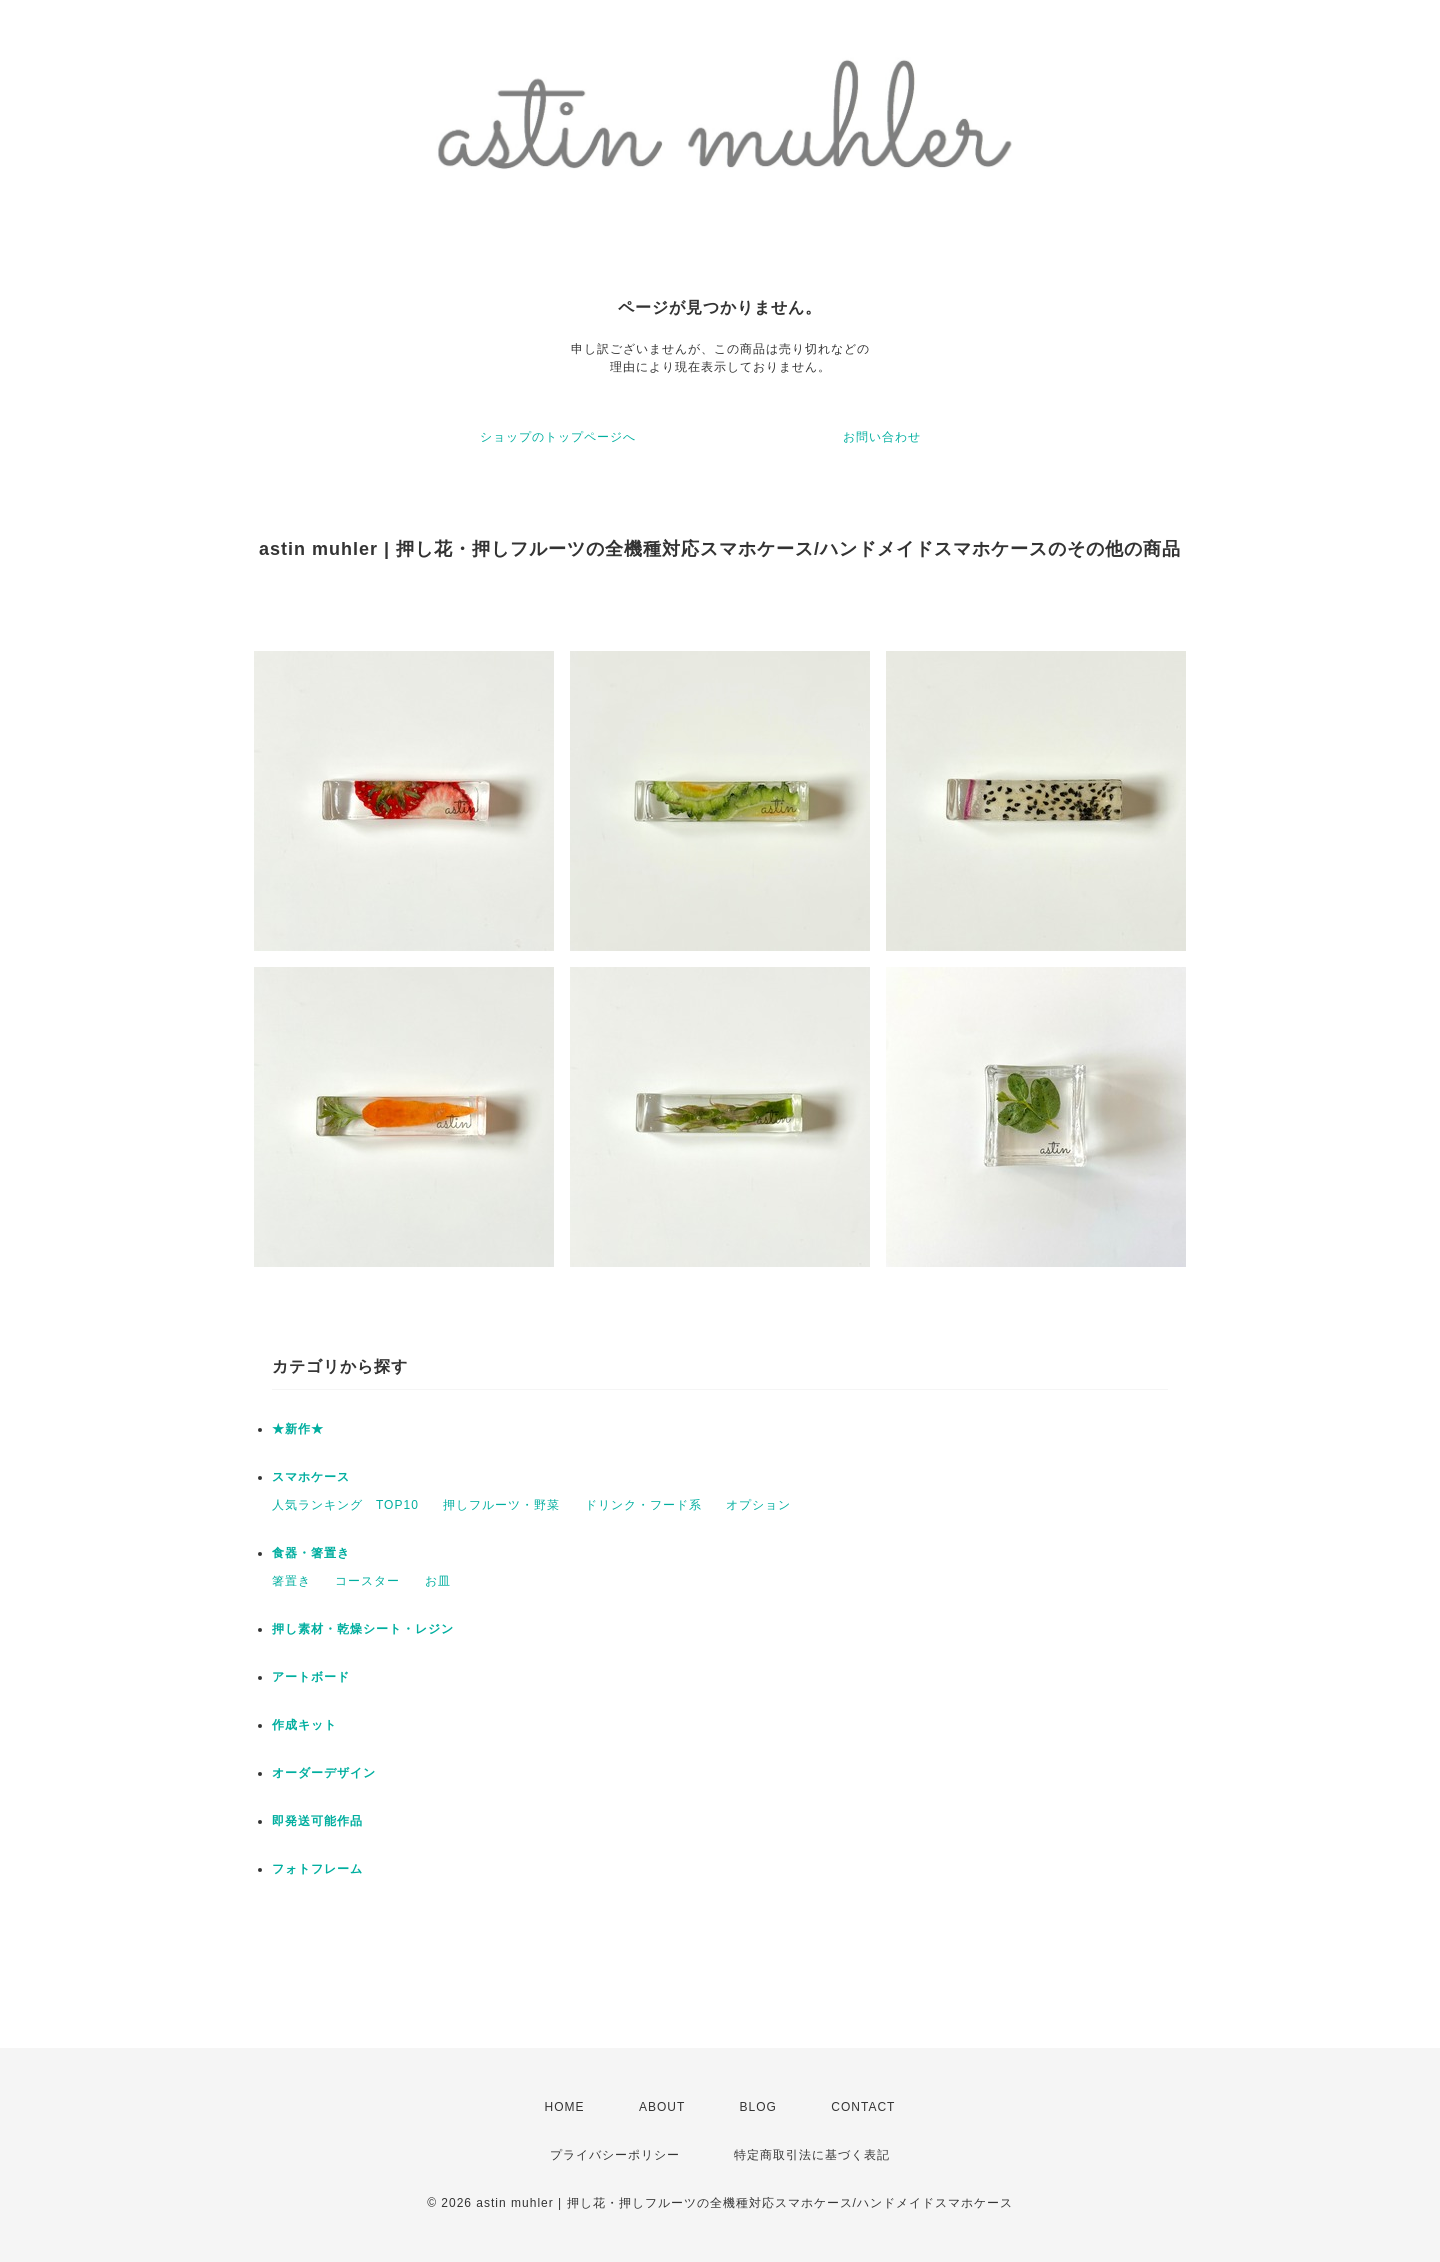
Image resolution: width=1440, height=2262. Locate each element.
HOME (565, 2107)
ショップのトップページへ (558, 437)
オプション (758, 1505)
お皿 (438, 1581)
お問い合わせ (882, 437)
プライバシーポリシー (615, 2155)
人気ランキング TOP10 (345, 1505)
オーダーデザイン (324, 1773)
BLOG (758, 2107)
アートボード (311, 1677)
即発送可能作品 (317, 1821)
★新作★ (298, 1429)
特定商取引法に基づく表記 (812, 2155)
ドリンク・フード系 (643, 1505)
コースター (367, 1581)
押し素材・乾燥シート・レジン (363, 1629)
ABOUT (662, 2107)
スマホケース (311, 1477)
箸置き (291, 1581)
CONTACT (863, 2107)
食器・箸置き (311, 1553)
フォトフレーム (317, 1869)
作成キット (304, 1725)
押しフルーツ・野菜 (501, 1505)
